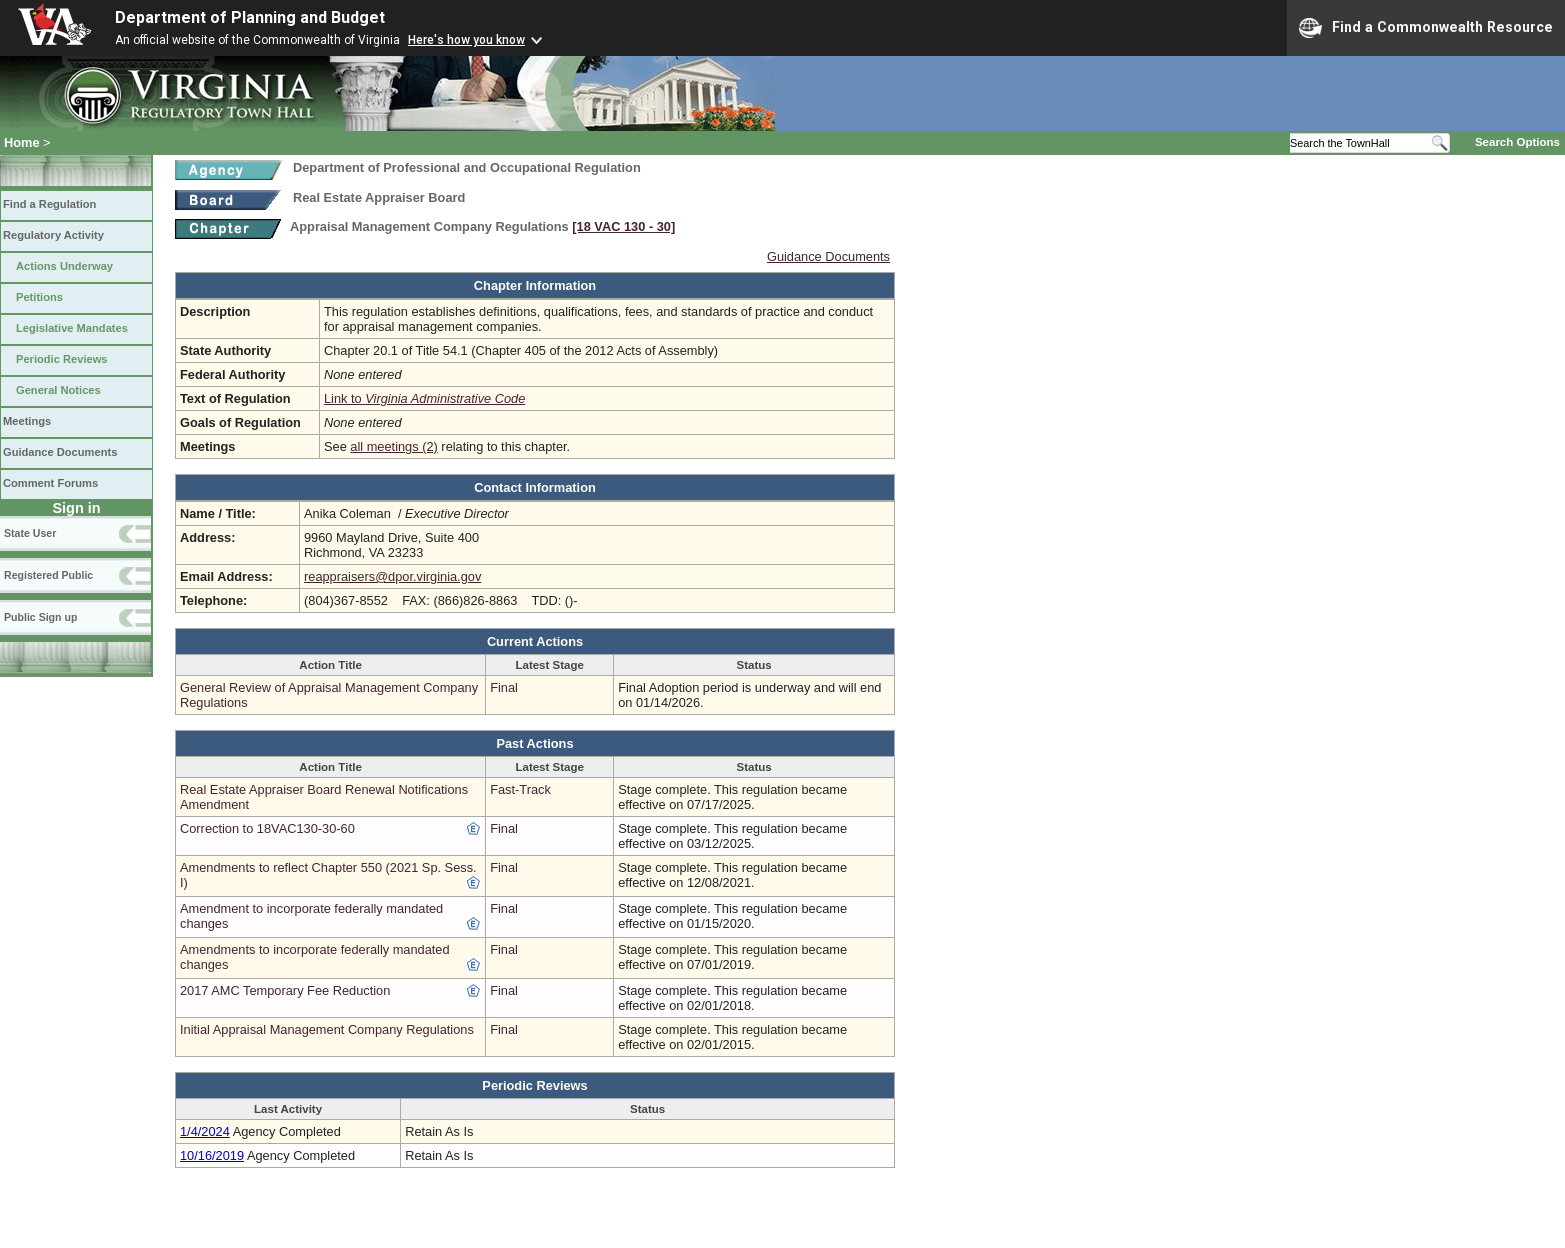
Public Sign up (40, 617)
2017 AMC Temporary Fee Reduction (285, 990)
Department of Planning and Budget (250, 17)
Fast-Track (520, 789)
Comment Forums (50, 483)
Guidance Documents (60, 452)
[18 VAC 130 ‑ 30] (623, 226)
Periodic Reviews (62, 359)
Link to (424, 398)
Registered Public (48, 575)
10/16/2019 (212, 1155)
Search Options (1517, 142)
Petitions (39, 297)
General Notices (58, 390)
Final (504, 687)
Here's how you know (466, 40)
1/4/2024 (205, 1131)
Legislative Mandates (72, 328)
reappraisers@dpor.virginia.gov (392, 576)
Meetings (27, 421)
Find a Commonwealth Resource (1426, 28)
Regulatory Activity (53, 235)
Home (22, 142)
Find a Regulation (49, 204)
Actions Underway (64, 266)
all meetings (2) (393, 446)
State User (30, 533)
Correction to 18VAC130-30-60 (267, 828)
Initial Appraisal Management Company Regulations (327, 1029)
